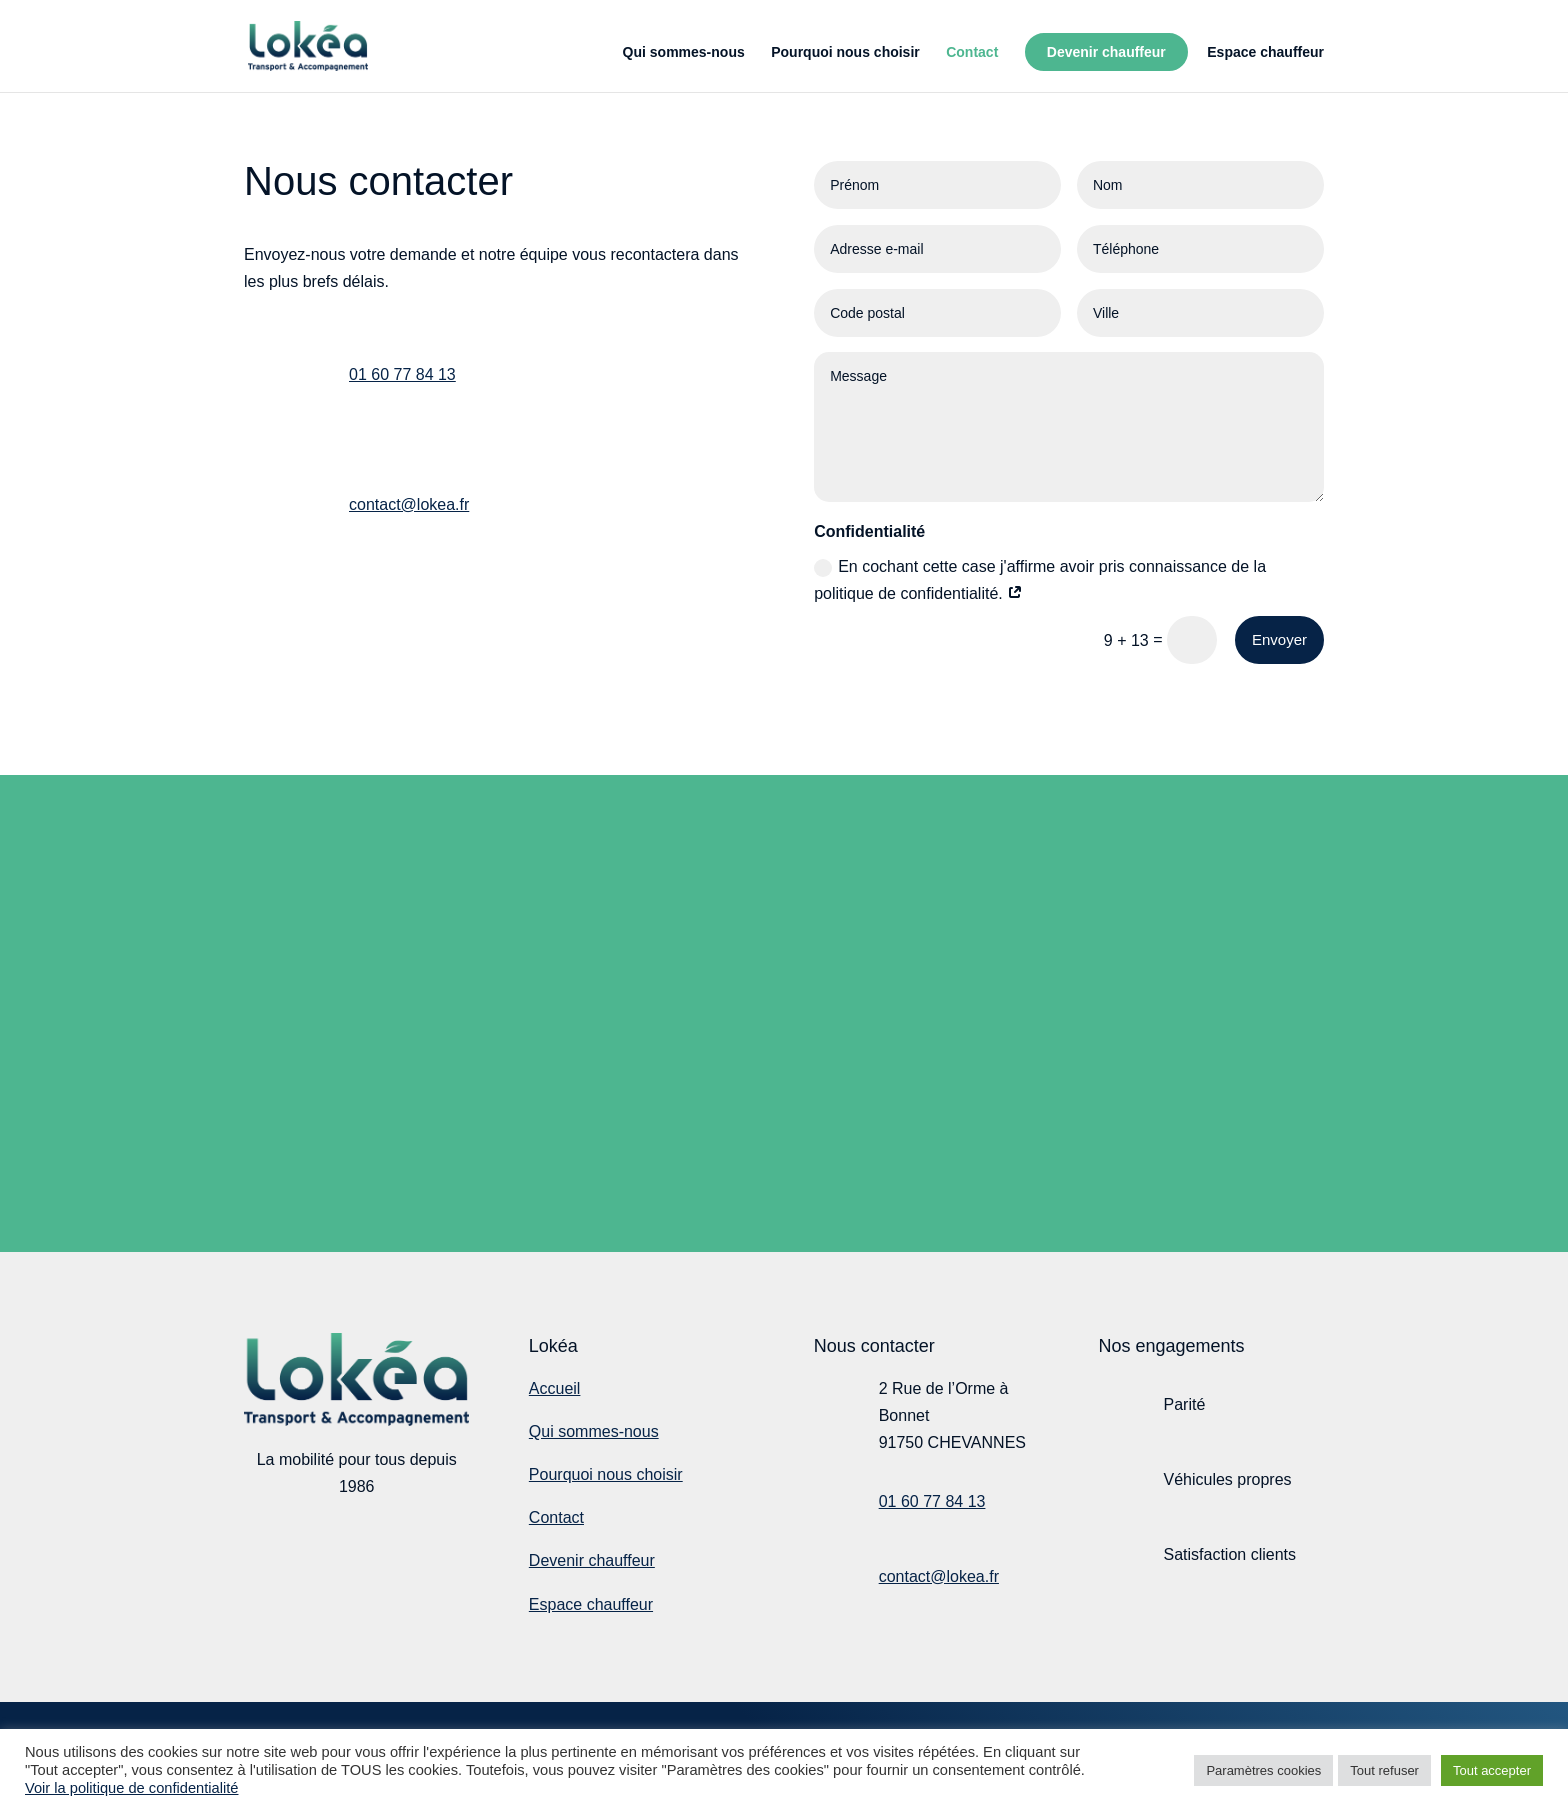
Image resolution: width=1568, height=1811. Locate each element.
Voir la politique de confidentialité (131, 1788)
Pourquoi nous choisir (845, 52)
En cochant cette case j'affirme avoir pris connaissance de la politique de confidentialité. (1040, 580)
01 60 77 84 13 (402, 374)
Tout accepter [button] (1492, 1770)
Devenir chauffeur (1106, 52)
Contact (972, 52)
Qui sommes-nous (684, 52)
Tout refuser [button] (1384, 1770)
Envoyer (1279, 639)
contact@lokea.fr (409, 504)
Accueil (555, 1388)
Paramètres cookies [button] (1263, 1770)
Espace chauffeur (1265, 52)
